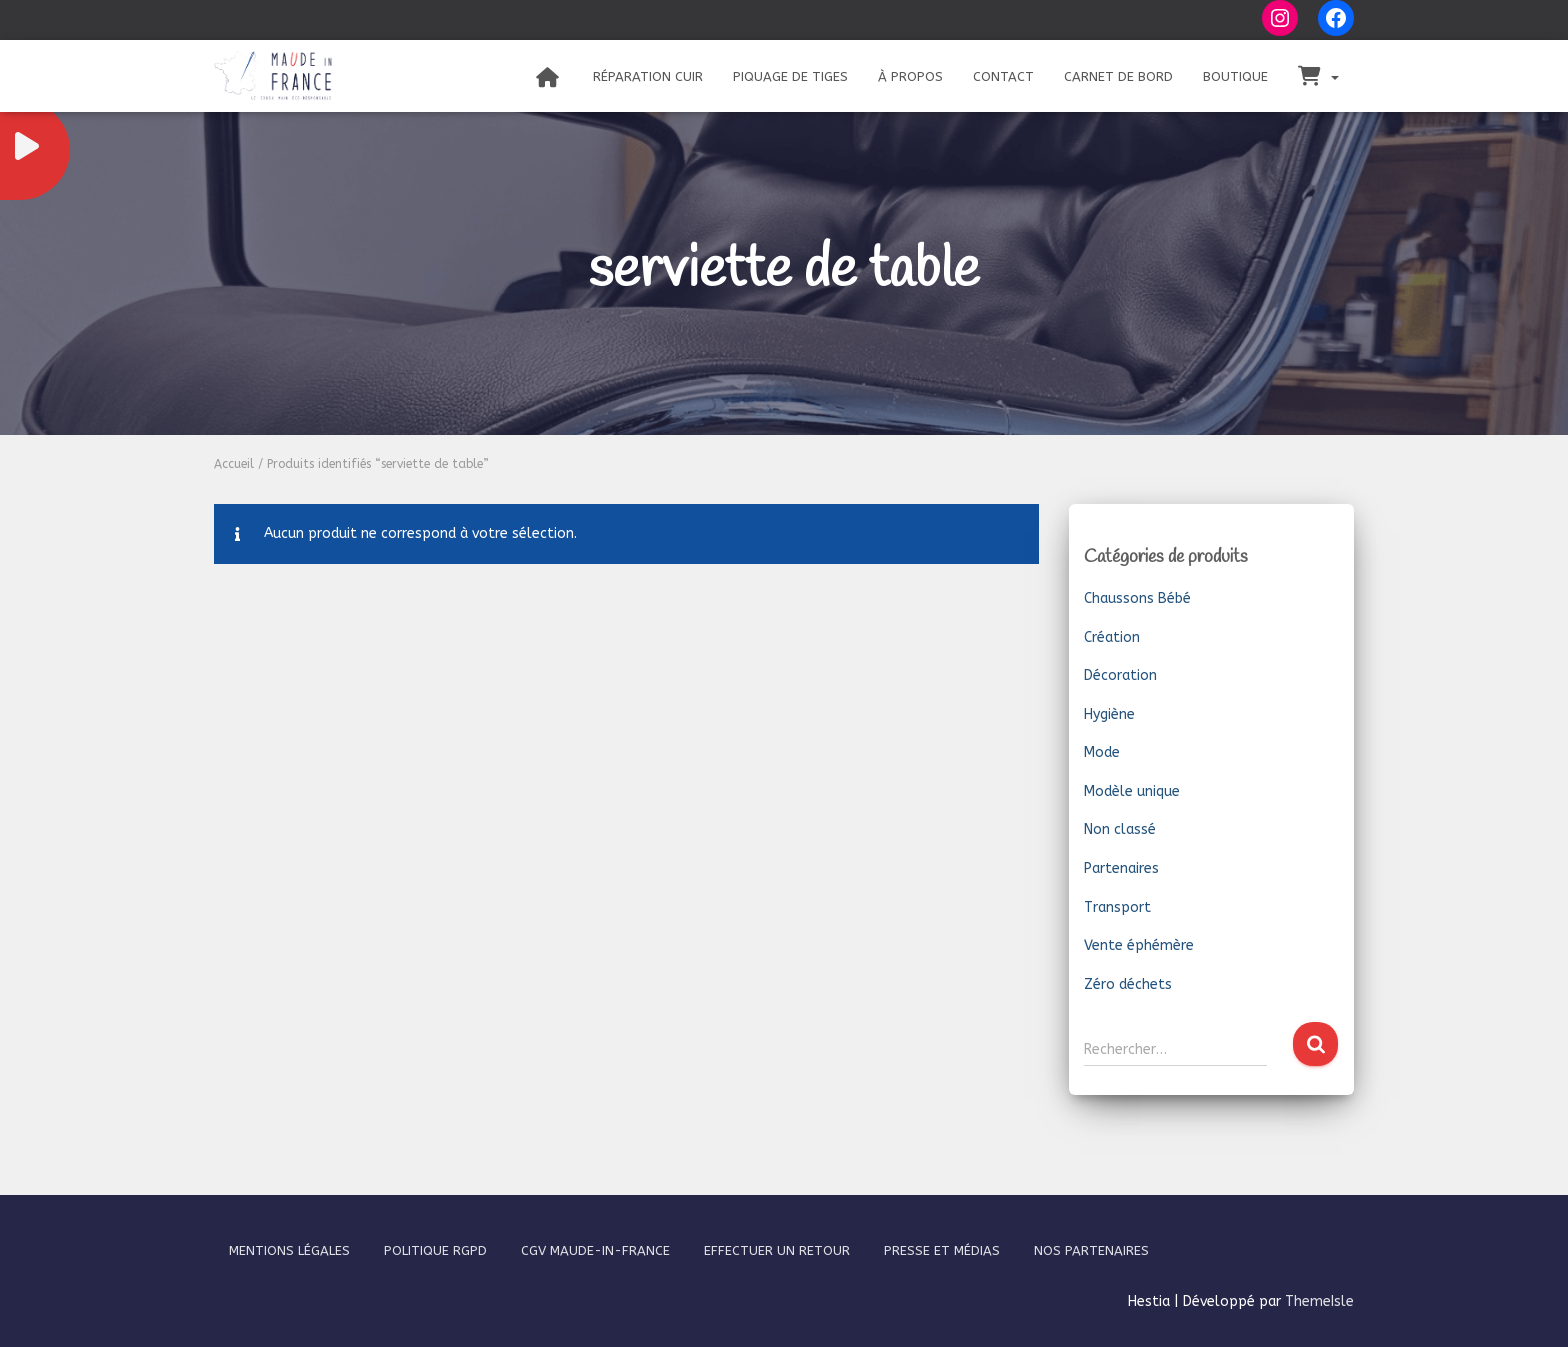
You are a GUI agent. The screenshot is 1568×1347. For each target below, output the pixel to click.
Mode (1102, 752)
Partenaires (1121, 868)
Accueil (234, 464)
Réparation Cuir (648, 76)
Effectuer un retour (777, 1250)
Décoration (1120, 675)
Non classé (1120, 829)
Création (1112, 637)
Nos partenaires (1091, 1250)
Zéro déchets (1128, 984)
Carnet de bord (1118, 76)
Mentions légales (289, 1250)
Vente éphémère (1139, 945)
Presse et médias (942, 1250)
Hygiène (1109, 714)
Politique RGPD (435, 1250)
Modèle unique (1132, 791)
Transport (1117, 907)
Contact (1003, 76)
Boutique (1235, 76)
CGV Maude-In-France (595, 1250)
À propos (910, 76)
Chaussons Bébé (1137, 598)
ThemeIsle (1319, 1301)
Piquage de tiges (790, 76)
